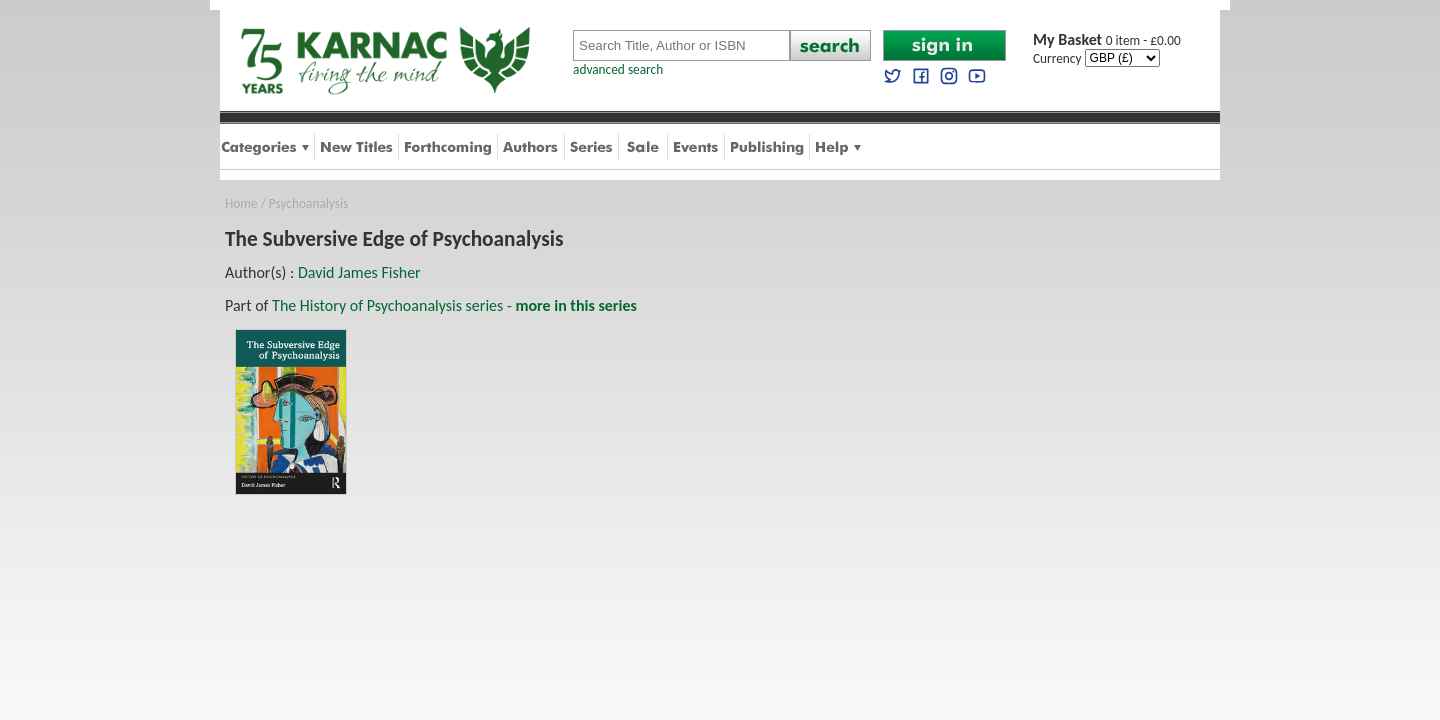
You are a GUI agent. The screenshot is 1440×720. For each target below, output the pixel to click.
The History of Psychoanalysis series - (454, 305)
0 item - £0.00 (1107, 40)
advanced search (618, 69)
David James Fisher (359, 272)
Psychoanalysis (308, 203)
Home (241, 203)
